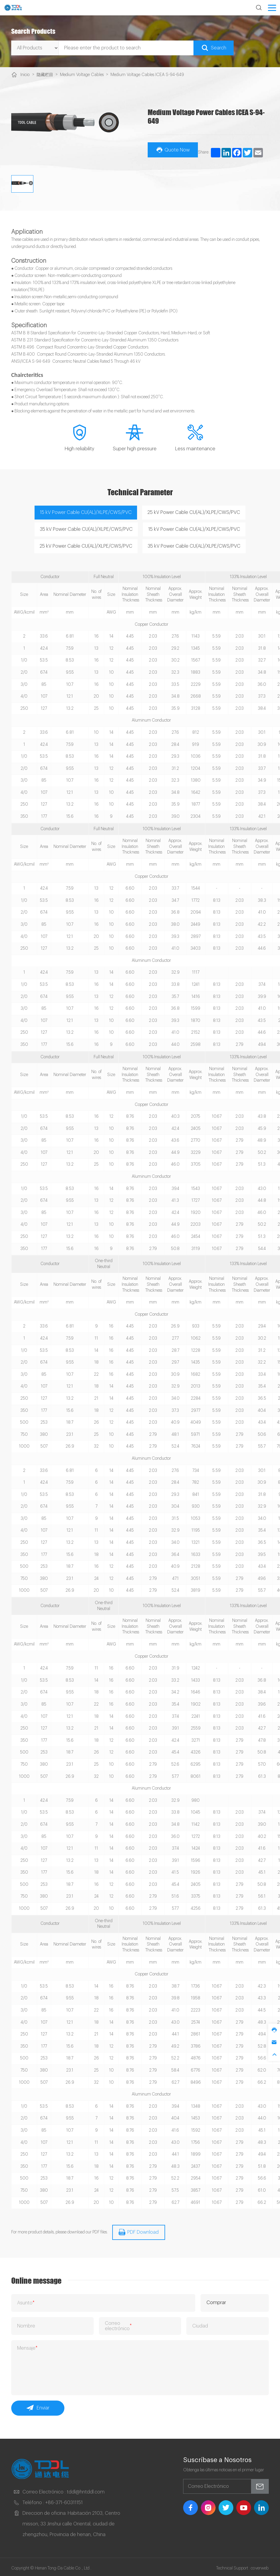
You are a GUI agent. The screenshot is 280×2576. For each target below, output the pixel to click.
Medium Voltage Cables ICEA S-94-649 (144, 74)
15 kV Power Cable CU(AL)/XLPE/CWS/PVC (85, 511)
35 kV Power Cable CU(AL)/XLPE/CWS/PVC (86, 527)
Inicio (25, 74)
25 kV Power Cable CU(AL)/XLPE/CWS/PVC (194, 511)
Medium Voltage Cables (81, 74)
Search (213, 48)
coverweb (260, 2566)
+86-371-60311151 (64, 2500)
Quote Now (173, 149)
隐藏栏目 (44, 75)
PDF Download (139, 2230)
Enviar (37, 2405)
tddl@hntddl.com (86, 2489)
